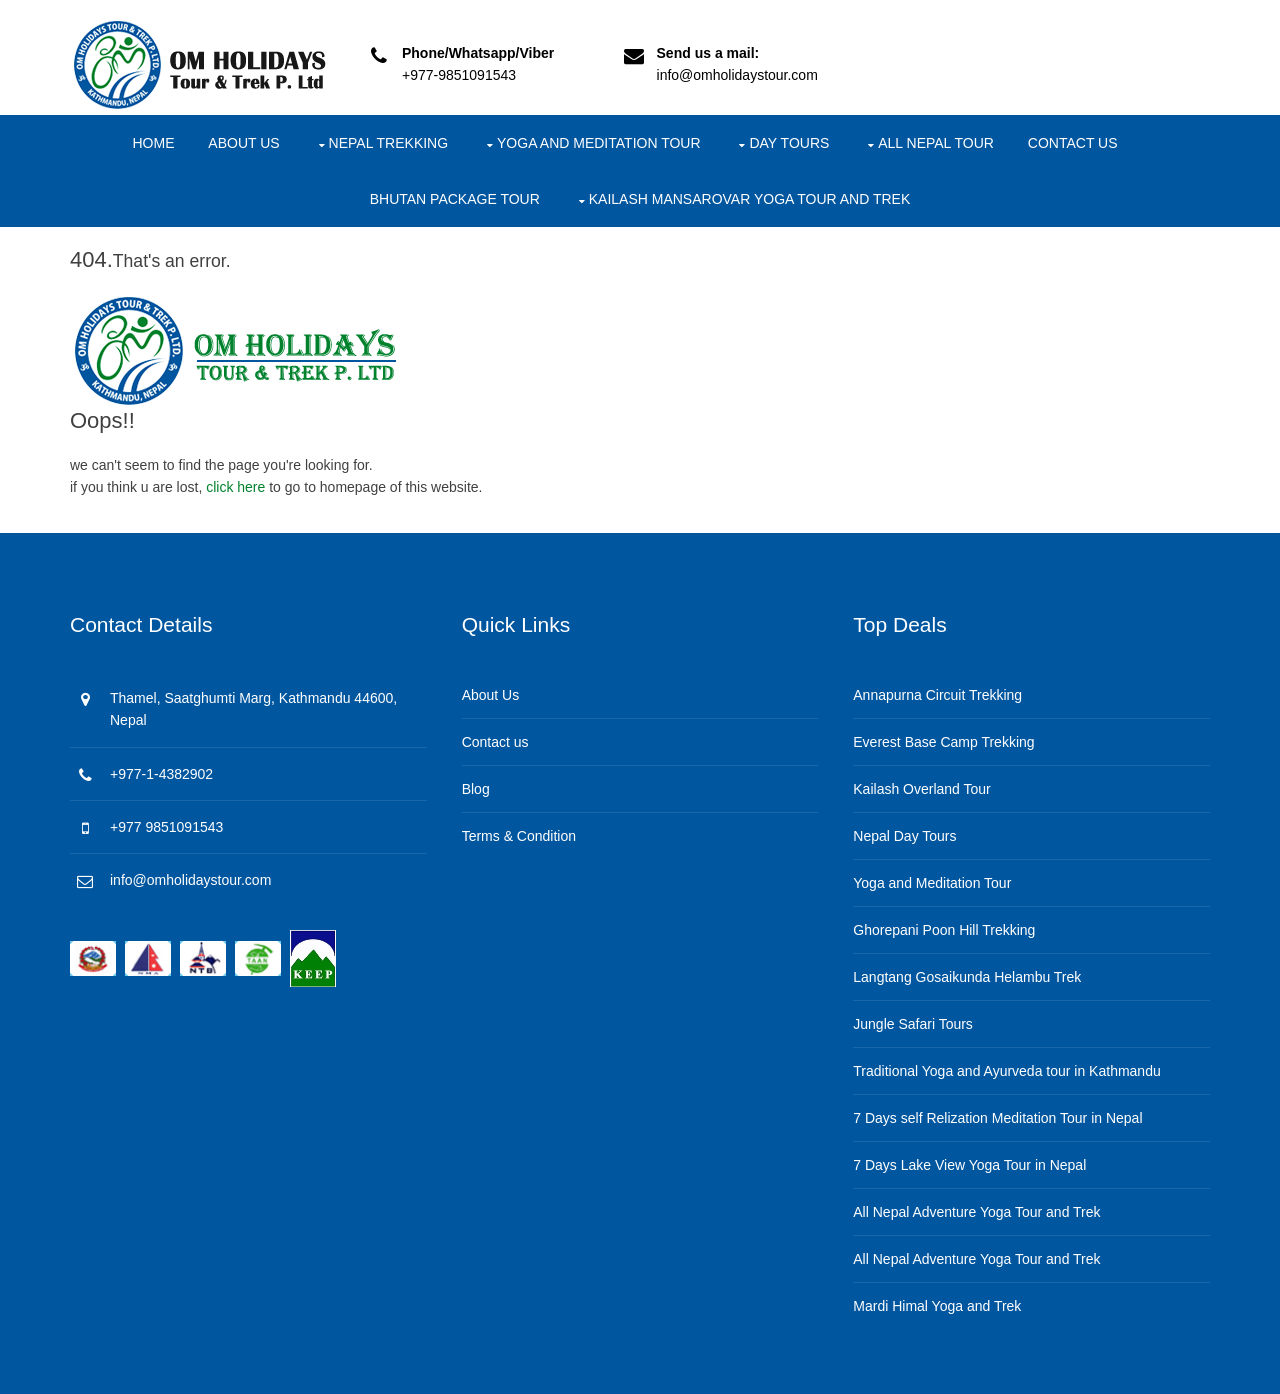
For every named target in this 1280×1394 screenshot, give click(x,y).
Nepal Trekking (389, 143)
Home (153, 143)
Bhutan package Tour (455, 199)
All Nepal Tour (936, 143)
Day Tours (789, 143)
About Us (243, 143)
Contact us (1073, 143)
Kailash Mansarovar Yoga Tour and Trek (750, 199)
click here (235, 487)
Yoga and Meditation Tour (599, 143)
